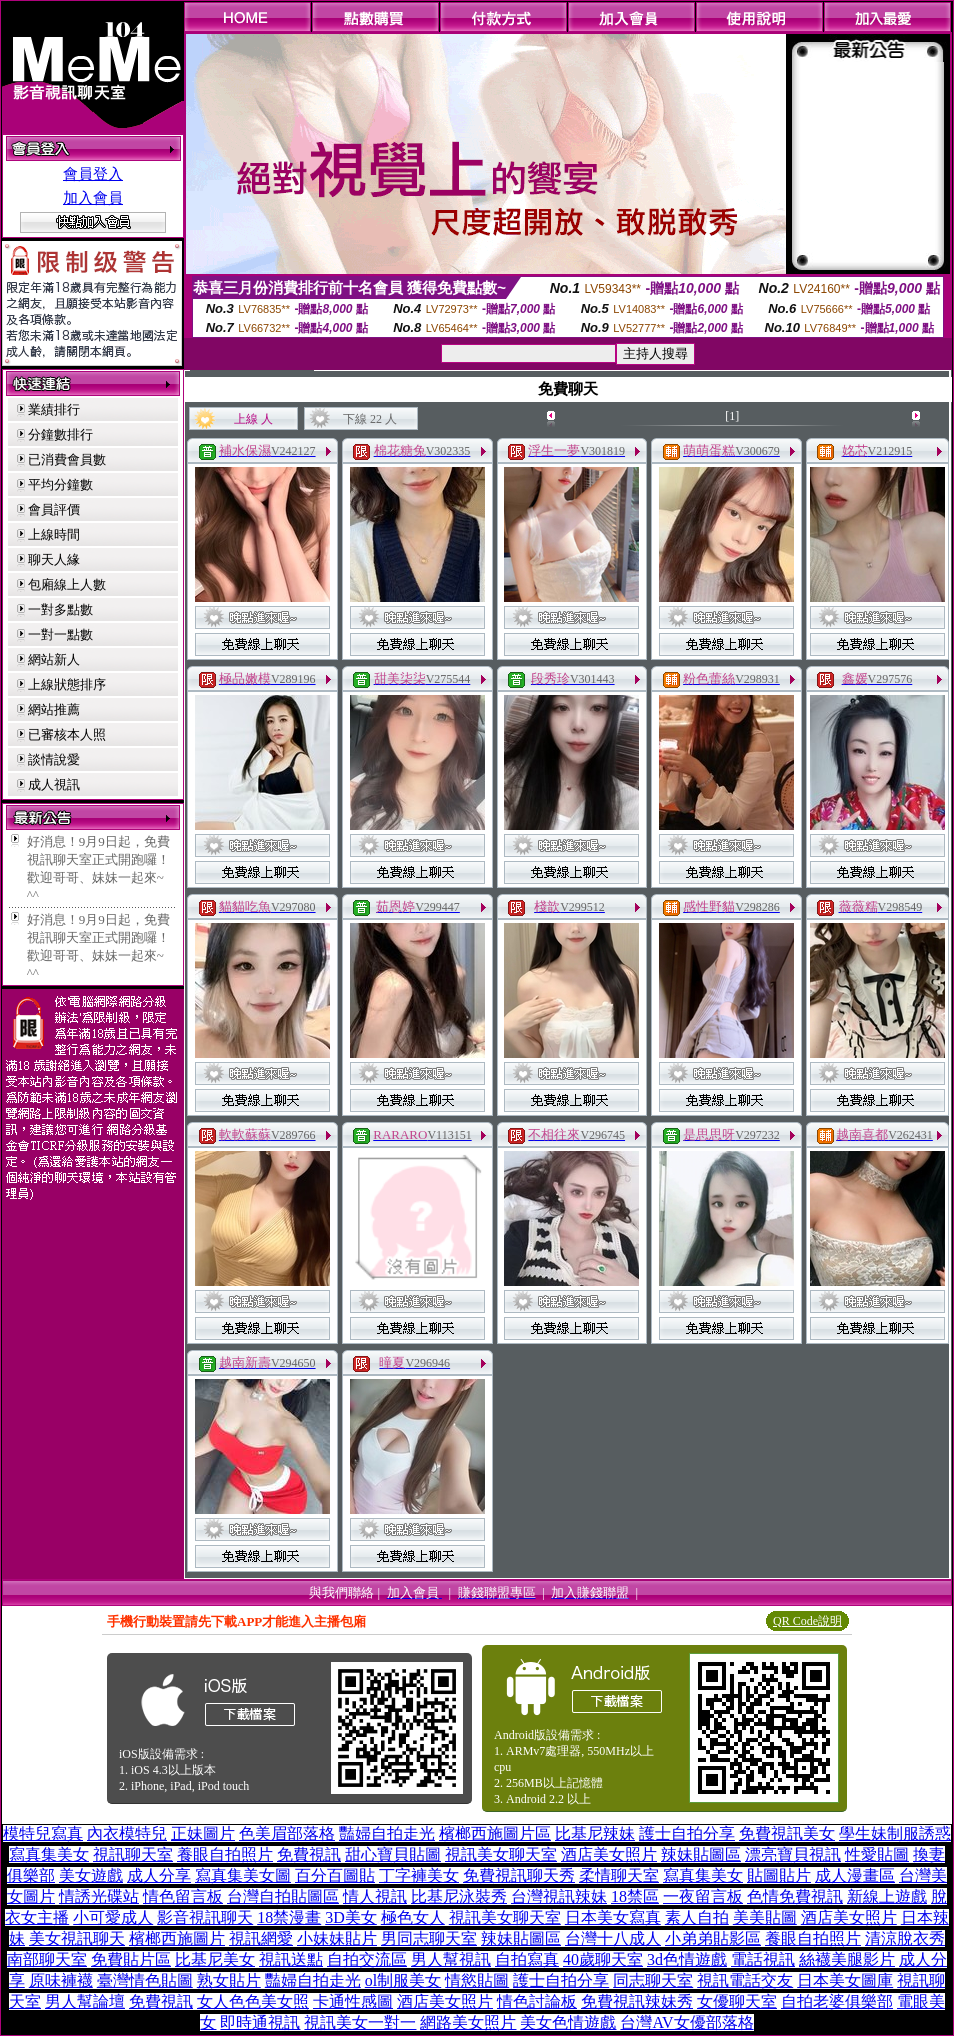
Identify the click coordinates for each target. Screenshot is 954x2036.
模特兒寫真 (43, 1833)
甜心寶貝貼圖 (393, 1854)
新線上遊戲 (887, 1896)
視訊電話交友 (745, 1980)
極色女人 (413, 1917)
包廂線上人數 (67, 584)
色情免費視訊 (795, 1896)
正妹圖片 (203, 1833)
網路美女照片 (468, 2022)
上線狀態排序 (67, 684)
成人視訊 (54, 784)
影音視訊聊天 (205, 1917)
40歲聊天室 (603, 1959)
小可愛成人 (113, 1917)
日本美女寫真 (613, 1917)
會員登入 (93, 174)
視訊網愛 (261, 1938)
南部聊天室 (47, 1959)
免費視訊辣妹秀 (637, 2001)
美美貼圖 (765, 1917)
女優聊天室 (737, 2001)
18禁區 (635, 1896)
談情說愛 (54, 759)
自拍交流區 (367, 1959)
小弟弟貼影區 (713, 1938)
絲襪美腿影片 (847, 1959)
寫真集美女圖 (243, 1875)
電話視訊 (763, 1959)
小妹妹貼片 (337, 1938)
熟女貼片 (229, 1980)
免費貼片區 (131, 1959)
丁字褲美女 (419, 1875)
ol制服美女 (403, 1980)
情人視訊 (375, 1896)
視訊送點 (291, 1959)
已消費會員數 (67, 459)
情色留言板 (183, 1896)
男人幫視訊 (451, 1959)
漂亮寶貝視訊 (793, 1854)
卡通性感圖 (353, 2001)
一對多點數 (60, 609)
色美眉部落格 (287, 1833)
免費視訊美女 (787, 1833)
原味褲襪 (61, 1980)
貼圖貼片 (779, 1875)
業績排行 (54, 409)
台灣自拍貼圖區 (283, 1896)
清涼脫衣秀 (905, 1938)
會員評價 (54, 509)
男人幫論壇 (85, 2001)
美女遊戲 (91, 1875)
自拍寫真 (527, 1959)
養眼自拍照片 (225, 1854)
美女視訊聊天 (77, 1938)
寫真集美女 (49, 1854)
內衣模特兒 (127, 1833)
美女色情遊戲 (568, 2022)
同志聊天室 (653, 1980)
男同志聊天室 (429, 1938)
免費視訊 (309, 1854)
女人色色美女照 (253, 2001)
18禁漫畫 (289, 1917)
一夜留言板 (703, 1896)
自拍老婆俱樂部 (837, 2001)
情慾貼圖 (477, 1980)
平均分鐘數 (60, 484)
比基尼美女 (215, 1959)
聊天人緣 (54, 559)
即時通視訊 (260, 2022)
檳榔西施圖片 (177, 1938)
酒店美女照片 (609, 1854)
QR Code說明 (807, 1621)
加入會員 (93, 198)
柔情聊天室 (619, 1875)
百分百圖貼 (335, 1875)
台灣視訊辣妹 (559, 1896)
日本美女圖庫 (845, 1980)
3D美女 (351, 1917)
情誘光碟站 (99, 1896)
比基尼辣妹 (595, 1833)
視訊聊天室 (133, 1854)
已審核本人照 (67, 734)
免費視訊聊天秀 (519, 1875)
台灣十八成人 (613, 1938)
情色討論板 (537, 2001)
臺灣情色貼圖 (145, 1980)
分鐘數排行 (60, 434)
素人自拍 (697, 1917)
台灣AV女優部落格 (686, 2022)
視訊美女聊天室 (501, 1854)
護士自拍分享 (687, 1833)
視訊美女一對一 (360, 2022)
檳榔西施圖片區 (495, 1833)
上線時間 (54, 534)
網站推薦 (54, 709)
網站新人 (54, 659)
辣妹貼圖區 (701, 1854)
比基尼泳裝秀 (459, 1896)
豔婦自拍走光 (387, 1833)
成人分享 (159, 1875)
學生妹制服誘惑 (895, 1833)
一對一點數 (60, 634)
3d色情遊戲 (687, 1959)
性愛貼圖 (877, 1854)
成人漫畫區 (855, 1875)
